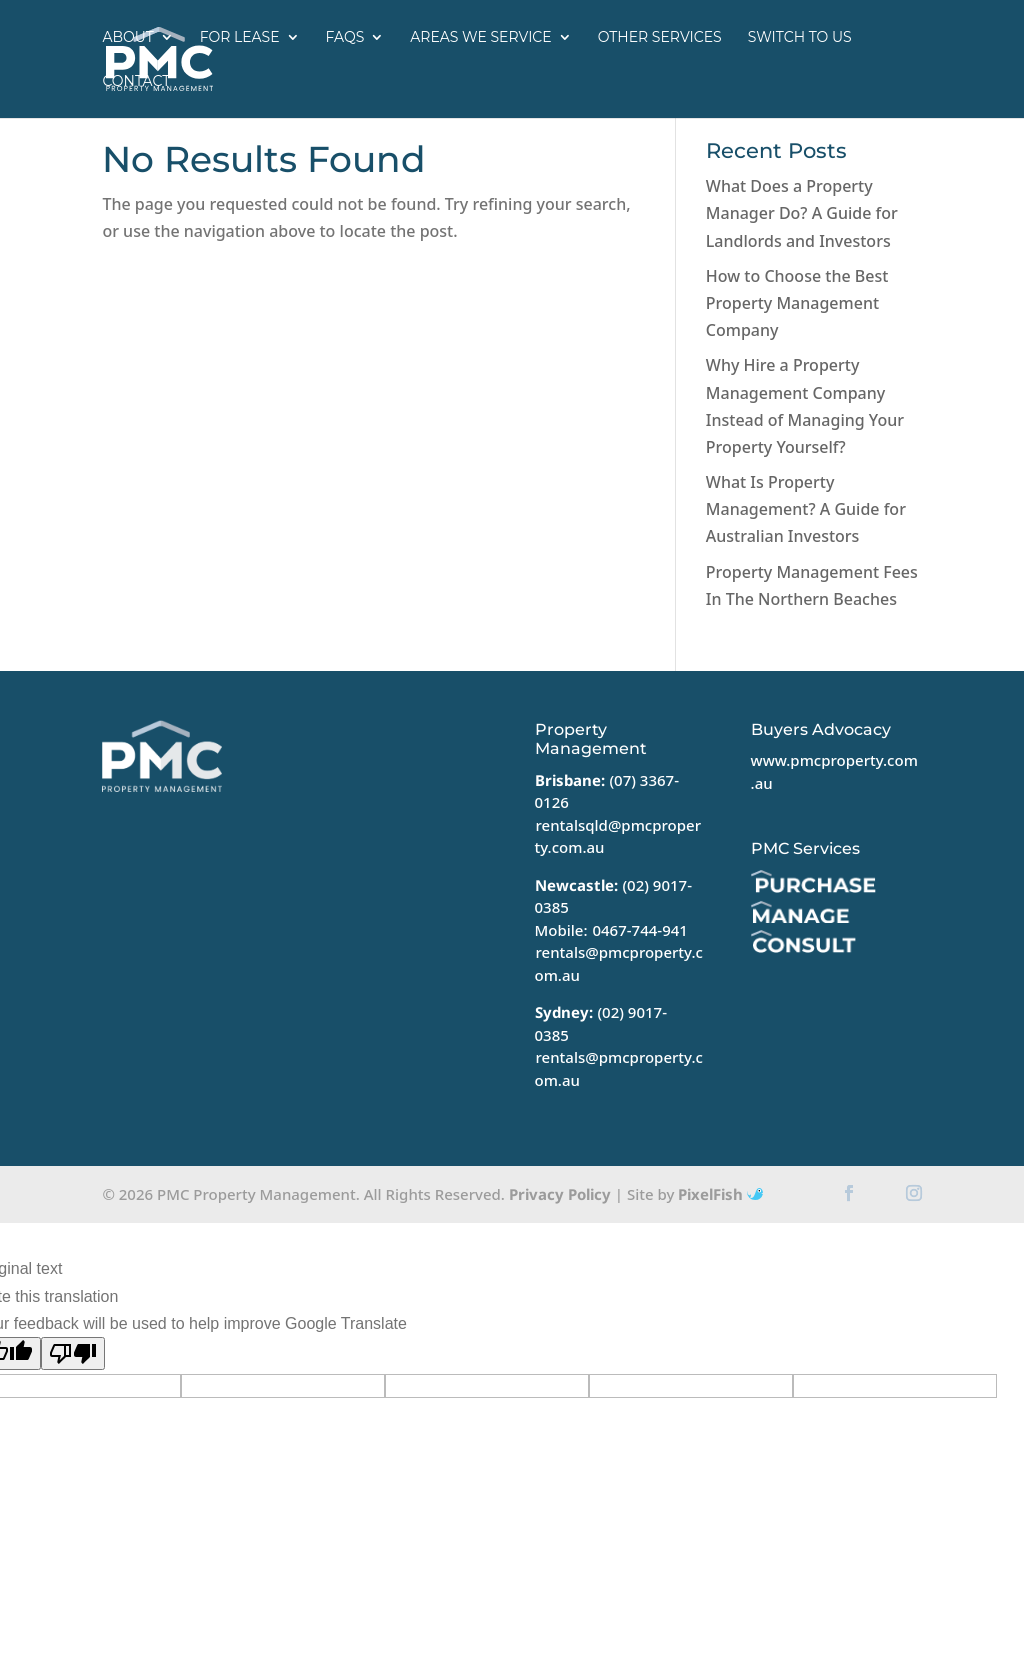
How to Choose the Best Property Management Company (797, 303)
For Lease (240, 38)
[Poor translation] (73, 1353)
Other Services (660, 38)
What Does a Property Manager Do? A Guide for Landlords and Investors (802, 213)
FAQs (345, 38)
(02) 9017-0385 (601, 1023)
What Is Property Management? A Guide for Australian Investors (806, 509)
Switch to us (800, 38)
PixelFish (720, 1194)
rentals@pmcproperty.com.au (619, 963)
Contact (136, 82)
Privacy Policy (560, 1194)
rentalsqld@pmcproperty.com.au (618, 836)
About (127, 38)
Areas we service (480, 38)
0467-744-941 (639, 930)
